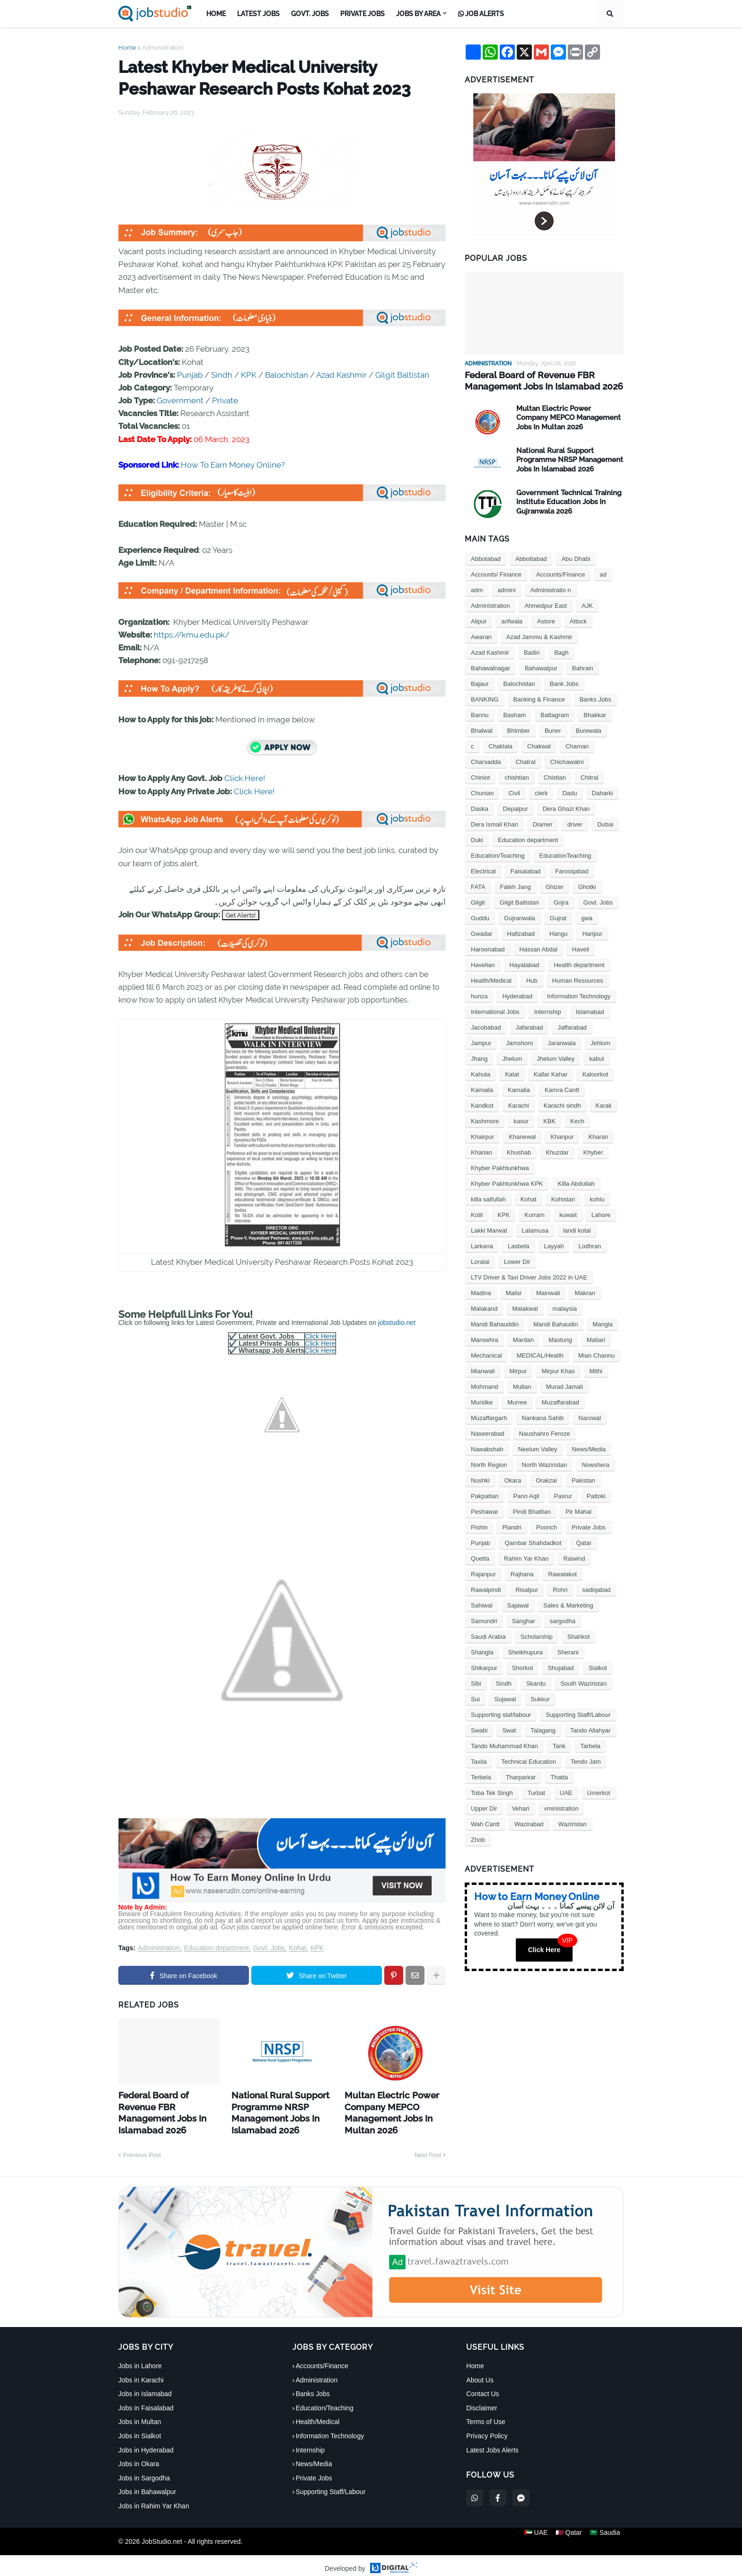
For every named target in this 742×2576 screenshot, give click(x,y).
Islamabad (590, 1010)
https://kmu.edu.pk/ (192, 635)
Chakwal (539, 744)
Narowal (589, 1416)
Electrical (483, 869)
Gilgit (478, 901)
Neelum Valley (537, 1447)
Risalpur (527, 1588)
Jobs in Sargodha (144, 2471)
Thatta (559, 1775)
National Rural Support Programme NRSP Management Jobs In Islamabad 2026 (273, 2108)
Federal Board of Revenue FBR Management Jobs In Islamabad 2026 (166, 2103)
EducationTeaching (565, 854)
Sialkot (597, 1666)
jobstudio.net (396, 1322)
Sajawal (518, 1604)
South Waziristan (583, 1682)
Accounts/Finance (560, 573)
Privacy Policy (486, 2429)
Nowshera (596, 1463)
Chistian (555, 776)
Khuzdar (557, 1151)
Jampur (481, 1041)
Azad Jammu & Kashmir (539, 635)
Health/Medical (491, 979)
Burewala (588, 729)
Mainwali (548, 1291)
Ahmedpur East (545, 604)
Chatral (526, 760)
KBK (549, 1119)
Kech (577, 1119)
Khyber (593, 1151)
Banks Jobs (595, 698)
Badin (531, 651)
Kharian (481, 1151)
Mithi (596, 1369)
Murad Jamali (564, 1385)
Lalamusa (535, 1229)
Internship (547, 1010)
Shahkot (578, 1635)
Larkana (482, 1244)
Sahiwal (482, 1604)
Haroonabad (488, 947)
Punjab (190, 375)
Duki (477, 838)
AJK (587, 604)
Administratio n (550, 588)
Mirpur (518, 1369)
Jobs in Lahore (140, 2359)
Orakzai (546, 1479)
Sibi (476, 1682)
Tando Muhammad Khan (504, 1744)
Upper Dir (484, 1807)
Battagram (554, 713)
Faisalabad (526, 869)
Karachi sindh (562, 1104)
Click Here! (244, 778)
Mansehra (484, 1338)
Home (127, 47)
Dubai (605, 822)
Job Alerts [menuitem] (481, 14)
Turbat (536, 1791)
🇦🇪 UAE (532, 2534)
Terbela (481, 1775)
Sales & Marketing (568, 1604)
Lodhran (589, 1244)
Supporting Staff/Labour (578, 1713)
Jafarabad (529, 1026)
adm (477, 588)
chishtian (516, 776)
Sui (475, 1697)
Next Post (428, 2147)
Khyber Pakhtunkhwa (500, 1166)
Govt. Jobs (269, 1948)
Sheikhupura (525, 1650)
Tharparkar (521, 1775)
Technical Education (528, 1760)
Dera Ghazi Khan (566, 807)
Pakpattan (485, 1494)
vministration (561, 1807)
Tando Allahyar (590, 1728)
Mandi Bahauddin (495, 1322)
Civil (514, 791)
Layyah (554, 1244)
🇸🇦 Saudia (608, 2534)
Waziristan (572, 1822)
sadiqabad (596, 1588)
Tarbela (590, 1744)
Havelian (483, 963)
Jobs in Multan (139, 2414)
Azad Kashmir (341, 375)
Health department (579, 963)
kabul (596, 1057)
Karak (604, 1104)
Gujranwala (519, 916)
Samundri (484, 1619)
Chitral (590, 776)
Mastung (560, 1338)
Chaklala (501, 744)
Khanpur (562, 1135)
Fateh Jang (515, 885)
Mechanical (486, 1354)
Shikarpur (484, 1666)
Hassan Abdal (538, 947)
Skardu (536, 1682)
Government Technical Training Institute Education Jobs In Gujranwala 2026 (568, 500)
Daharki (602, 791)
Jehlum (600, 1041)
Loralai (480, 1260)
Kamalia (519, 1088)
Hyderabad (517, 994)
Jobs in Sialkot (139, 2429)
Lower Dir (517, 1260)
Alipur (478, 619)
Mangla (602, 1322)
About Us (480, 2373)
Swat (509, 1728)
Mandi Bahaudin (555, 1322)
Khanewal (522, 1135)
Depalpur (515, 807)
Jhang (479, 1057)
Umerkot (598, 1791)
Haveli (580, 947)
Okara (512, 1479)
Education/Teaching (497, 854)
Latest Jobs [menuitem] (258, 14)
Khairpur (482, 1135)
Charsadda (486, 760)
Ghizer (555, 885)
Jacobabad (486, 1026)
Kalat (512, 1072)
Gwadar (482, 932)
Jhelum (512, 1057)
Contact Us (482, 2386)
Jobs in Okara (138, 2457)
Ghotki (587, 885)
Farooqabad (571, 869)
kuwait (568, 1213)
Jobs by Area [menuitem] (418, 14)
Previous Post (142, 2147)
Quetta (480, 1557)
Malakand (484, 1307)
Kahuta (480, 1072)
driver (575, 822)
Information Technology (578, 994)
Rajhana (522, 1572)
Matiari (596, 1338)
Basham (515, 713)
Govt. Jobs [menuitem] (310, 14)
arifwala (511, 619)
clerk (541, 791)
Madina (481, 1291)
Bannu (480, 713)
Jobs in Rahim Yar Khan (153, 2499)
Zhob (478, 1838)
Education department (216, 1948)
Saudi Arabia (488, 1635)
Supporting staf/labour (501, 1713)
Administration (163, 47)
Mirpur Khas (557, 1369)
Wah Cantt (485, 1822)
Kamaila (482, 1088)
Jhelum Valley (555, 1057)
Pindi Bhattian (532, 1510)
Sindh (221, 375)
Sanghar (523, 1619)
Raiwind (574, 1557)
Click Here (320, 1336)
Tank (559, 1744)
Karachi (518, 1104)
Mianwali (483, 1369)
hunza (479, 994)
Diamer (543, 822)
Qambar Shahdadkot (532, 1541)
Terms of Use (485, 2414)
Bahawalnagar (490, 666)
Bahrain (582, 666)
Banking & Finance (539, 698)
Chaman (577, 744)
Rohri (560, 1588)
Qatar (584, 1541)
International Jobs (495, 1010)
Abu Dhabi (575, 557)
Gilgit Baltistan (402, 375)
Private (225, 400)
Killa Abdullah (575, 1182)
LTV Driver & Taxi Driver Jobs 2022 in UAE (529, 1275)
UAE (566, 1791)
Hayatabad (524, 963)
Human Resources (577, 979)
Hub (532, 979)
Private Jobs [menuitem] (362, 14)
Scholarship (537, 1635)
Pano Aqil (526, 1494)
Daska (479, 807)
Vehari (521, 1807)
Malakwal (525, 1307)
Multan (522, 1385)
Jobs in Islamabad (145, 2386)
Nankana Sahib (542, 1416)
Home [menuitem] (216, 14)
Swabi (479, 1728)
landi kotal (577, 1229)
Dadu (569, 791)
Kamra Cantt (562, 1088)
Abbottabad (531, 557)
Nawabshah (487, 1447)
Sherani (568, 1650)
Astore (546, 619)
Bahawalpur (541, 666)
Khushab (519, 1151)
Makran (584, 1291)
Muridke (482, 1400)
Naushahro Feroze (544, 1432)
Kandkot (482, 1104)
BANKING (485, 698)
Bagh (561, 651)
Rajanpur (483, 1572)
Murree (517, 1400)
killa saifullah (488, 1197)
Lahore (601, 1213)
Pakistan (583, 1479)
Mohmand (484, 1385)
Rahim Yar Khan (526, 1557)
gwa (586, 916)
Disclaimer (481, 2401)
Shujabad (561, 1666)
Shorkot (522, 1666)
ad (603, 573)
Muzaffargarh (489, 1416)
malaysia (565, 1307)
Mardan (523, 1338)
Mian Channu (596, 1354)
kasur (521, 1119)
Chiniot (480, 776)
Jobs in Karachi (141, 2373)
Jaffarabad (571, 1026)
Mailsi (513, 1291)
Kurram (534, 1213)
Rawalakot (562, 1572)
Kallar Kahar (551, 1072)
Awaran (481, 635)
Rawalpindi (486, 1588)
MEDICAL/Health (540, 1354)
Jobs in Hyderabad (146, 2443)
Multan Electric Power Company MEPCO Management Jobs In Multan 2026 (384, 2108)
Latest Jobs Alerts (492, 2443)
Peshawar (484, 1510)
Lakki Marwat (489, 1229)
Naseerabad (487, 1432)
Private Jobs (589, 1525)
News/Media (589, 1447)
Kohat (298, 1948)
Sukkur (539, 1697)
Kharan (598, 1135)
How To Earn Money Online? (233, 465)
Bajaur (480, 682)
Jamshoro (519, 1041)
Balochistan (286, 375)
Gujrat (558, 916)
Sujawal (505, 1697)
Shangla (482, 1650)
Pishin (479, 1525)
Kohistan (563, 1197)
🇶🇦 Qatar (569, 2534)
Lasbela (519, 1244)
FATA (478, 885)
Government (180, 400)
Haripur (592, 932)
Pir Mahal (578, 1510)
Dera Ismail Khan (494, 822)
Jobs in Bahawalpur (147, 2484)
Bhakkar (594, 713)
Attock (578, 619)
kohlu (597, 1197)
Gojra (561, 901)
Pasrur (563, 1494)
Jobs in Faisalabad (146, 2401)
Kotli (477, 1213)
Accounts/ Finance (496, 573)
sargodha (562, 1619)
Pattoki (596, 1494)
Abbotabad (486, 557)
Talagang (543, 1728)
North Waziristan (544, 1463)
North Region (489, 1463)
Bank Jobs (564, 682)
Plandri (511, 1525)
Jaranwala (561, 1041)
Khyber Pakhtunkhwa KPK (507, 1182)
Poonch (546, 1525)
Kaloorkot (595, 1072)
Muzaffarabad (560, 1400)
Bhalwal (482, 729)
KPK (248, 375)
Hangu (558, 932)
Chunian (482, 791)
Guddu (480, 916)
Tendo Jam (586, 1760)
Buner (553, 729)
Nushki (480, 1479)
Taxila (478, 1760)
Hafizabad (521, 932)
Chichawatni (567, 760)
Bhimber (518, 729)
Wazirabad (529, 1822)
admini (506, 588)
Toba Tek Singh (492, 1791)
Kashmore (485, 1119)
